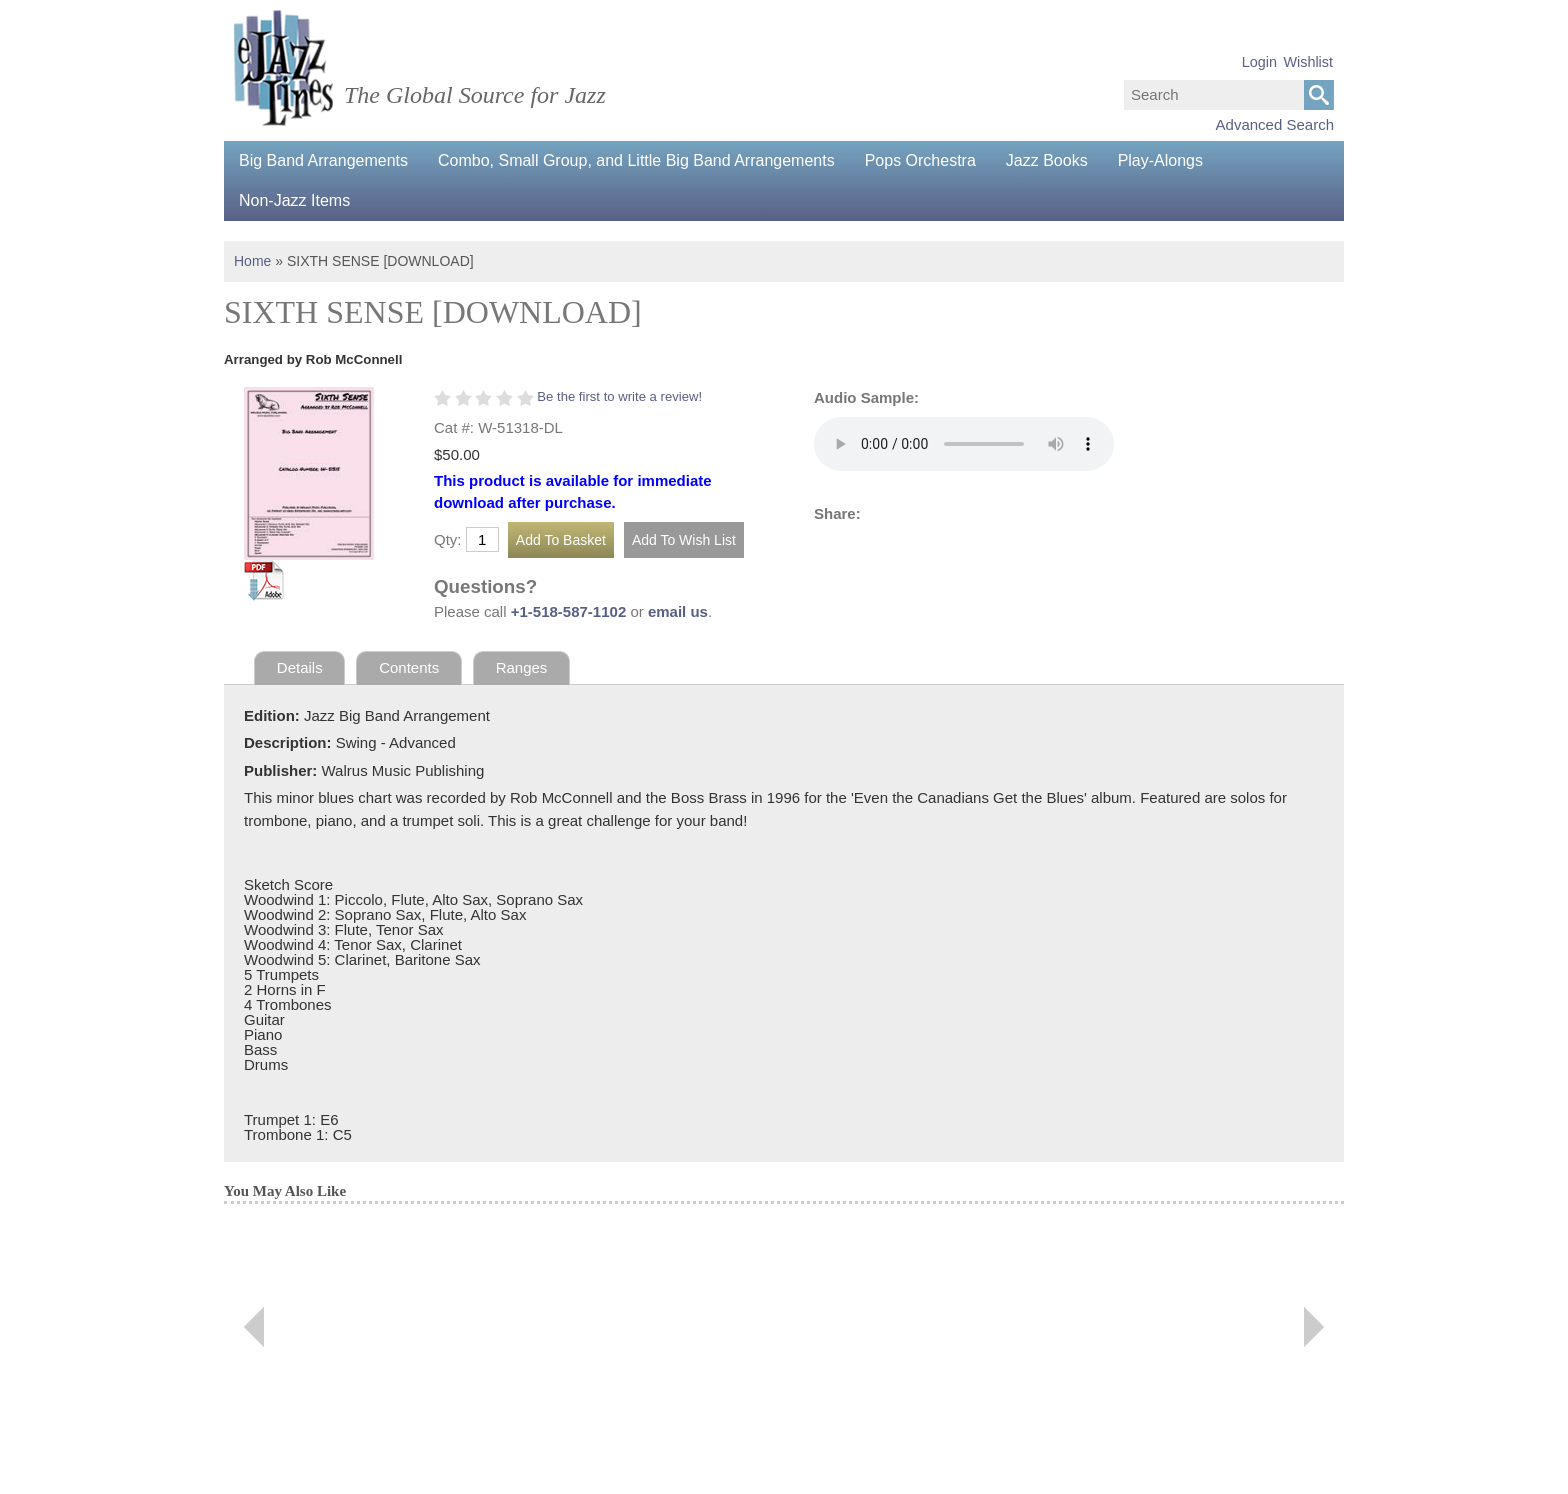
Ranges (522, 667)
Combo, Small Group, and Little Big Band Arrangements (636, 160)
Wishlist (1308, 62)
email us (678, 611)
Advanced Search (1275, 124)
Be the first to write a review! (619, 396)
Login (1259, 62)
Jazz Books (1047, 160)
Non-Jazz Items (294, 200)
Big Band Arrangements (323, 160)
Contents (409, 667)
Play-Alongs (1160, 160)
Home (252, 261)
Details (300, 667)
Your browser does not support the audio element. (964, 444)
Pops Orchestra (920, 160)
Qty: (448, 539)
